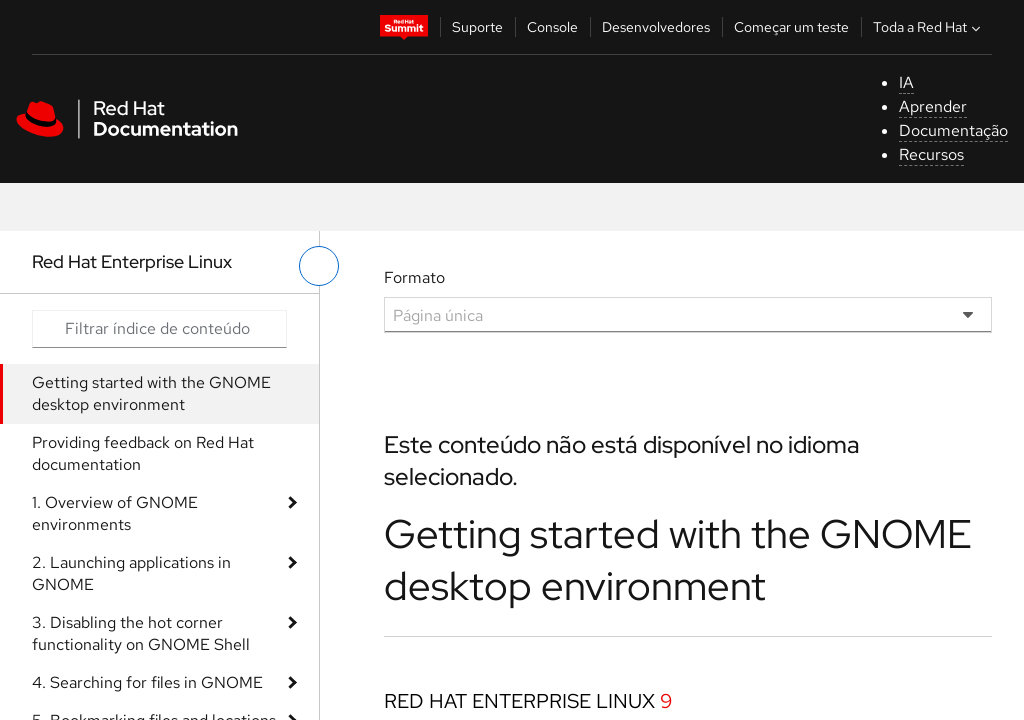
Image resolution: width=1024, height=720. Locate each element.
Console (552, 27)
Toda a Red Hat (929, 27)
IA (906, 82)
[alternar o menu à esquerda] (319, 266)
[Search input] (159, 329)
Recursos (931, 154)
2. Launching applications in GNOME (131, 573)
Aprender (933, 106)
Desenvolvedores (656, 27)
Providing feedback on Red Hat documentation (143, 453)
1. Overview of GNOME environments (115, 513)
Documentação (953, 130)
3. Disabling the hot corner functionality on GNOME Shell (141, 633)
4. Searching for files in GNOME (147, 682)
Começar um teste (791, 27)
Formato (414, 277)
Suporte (477, 27)
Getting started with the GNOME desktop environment (151, 393)
